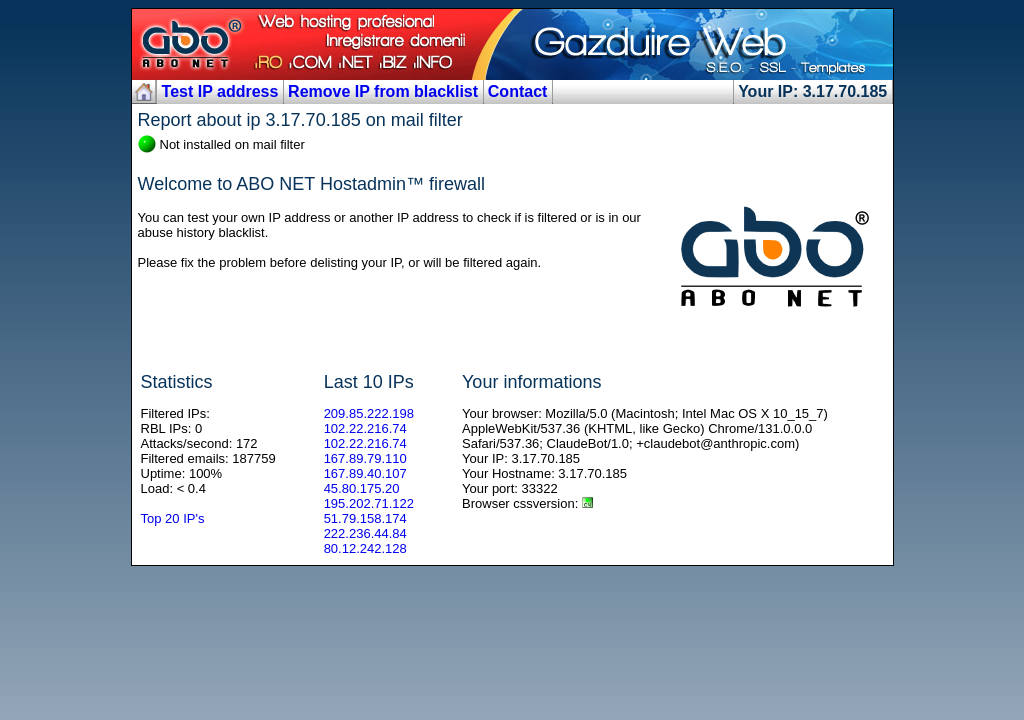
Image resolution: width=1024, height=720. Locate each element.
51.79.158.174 (365, 518)
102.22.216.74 (365, 428)
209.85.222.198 (369, 413)
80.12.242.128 (365, 548)
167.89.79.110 (365, 458)
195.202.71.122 (369, 503)
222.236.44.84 (365, 533)
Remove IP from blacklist (383, 91)
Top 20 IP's (173, 518)
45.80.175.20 (362, 488)
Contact (518, 91)
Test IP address (220, 91)
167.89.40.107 (365, 473)
